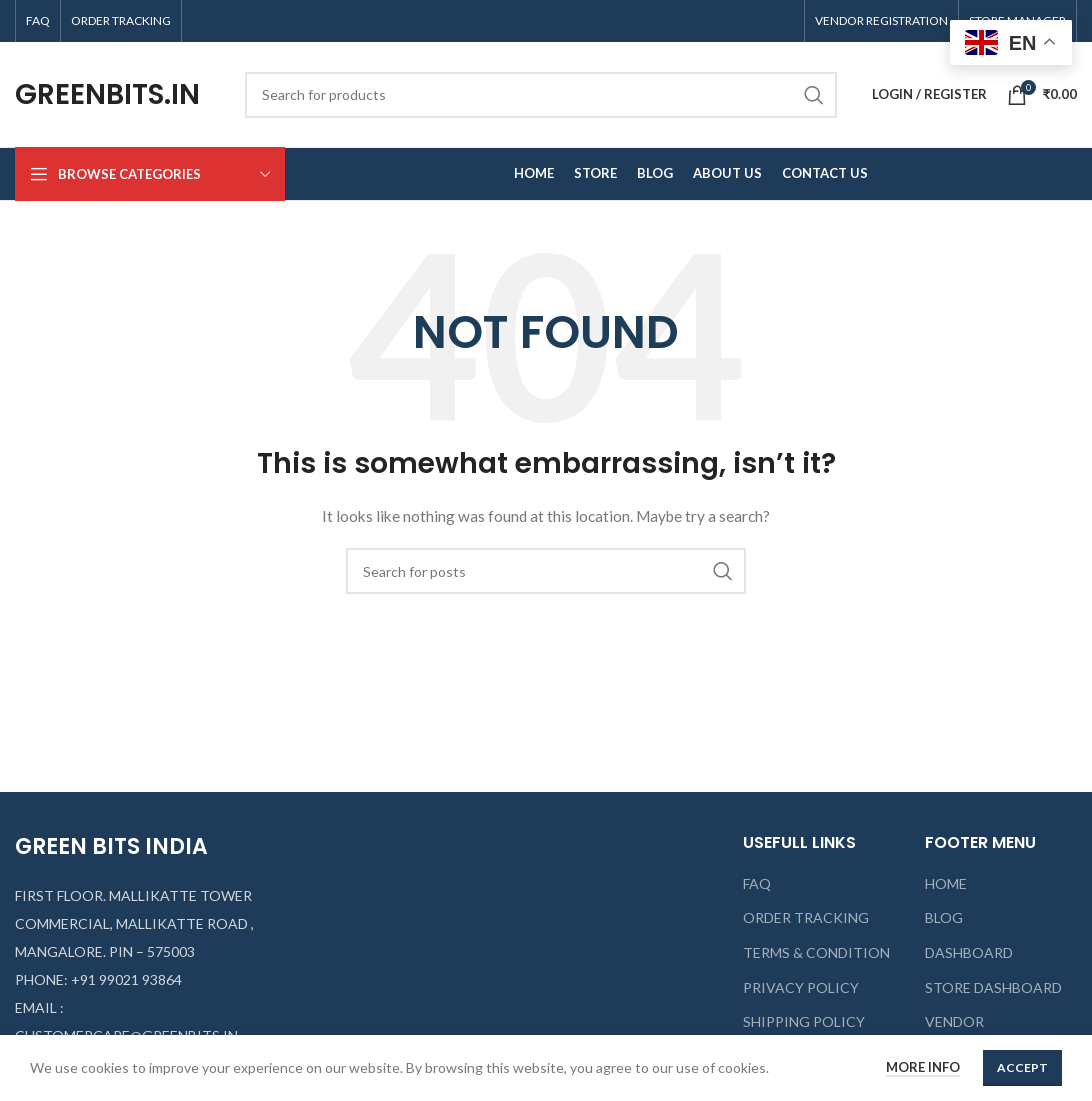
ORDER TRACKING (806, 917)
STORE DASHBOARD (993, 987)
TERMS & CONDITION (816, 952)
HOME (946, 883)
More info (923, 1067)
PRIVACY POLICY (801, 987)
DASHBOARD (969, 952)
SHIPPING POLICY (804, 1021)
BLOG (944, 917)
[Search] (541, 95)
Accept (1022, 1067)
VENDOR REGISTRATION (978, 1031)
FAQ (757, 883)
